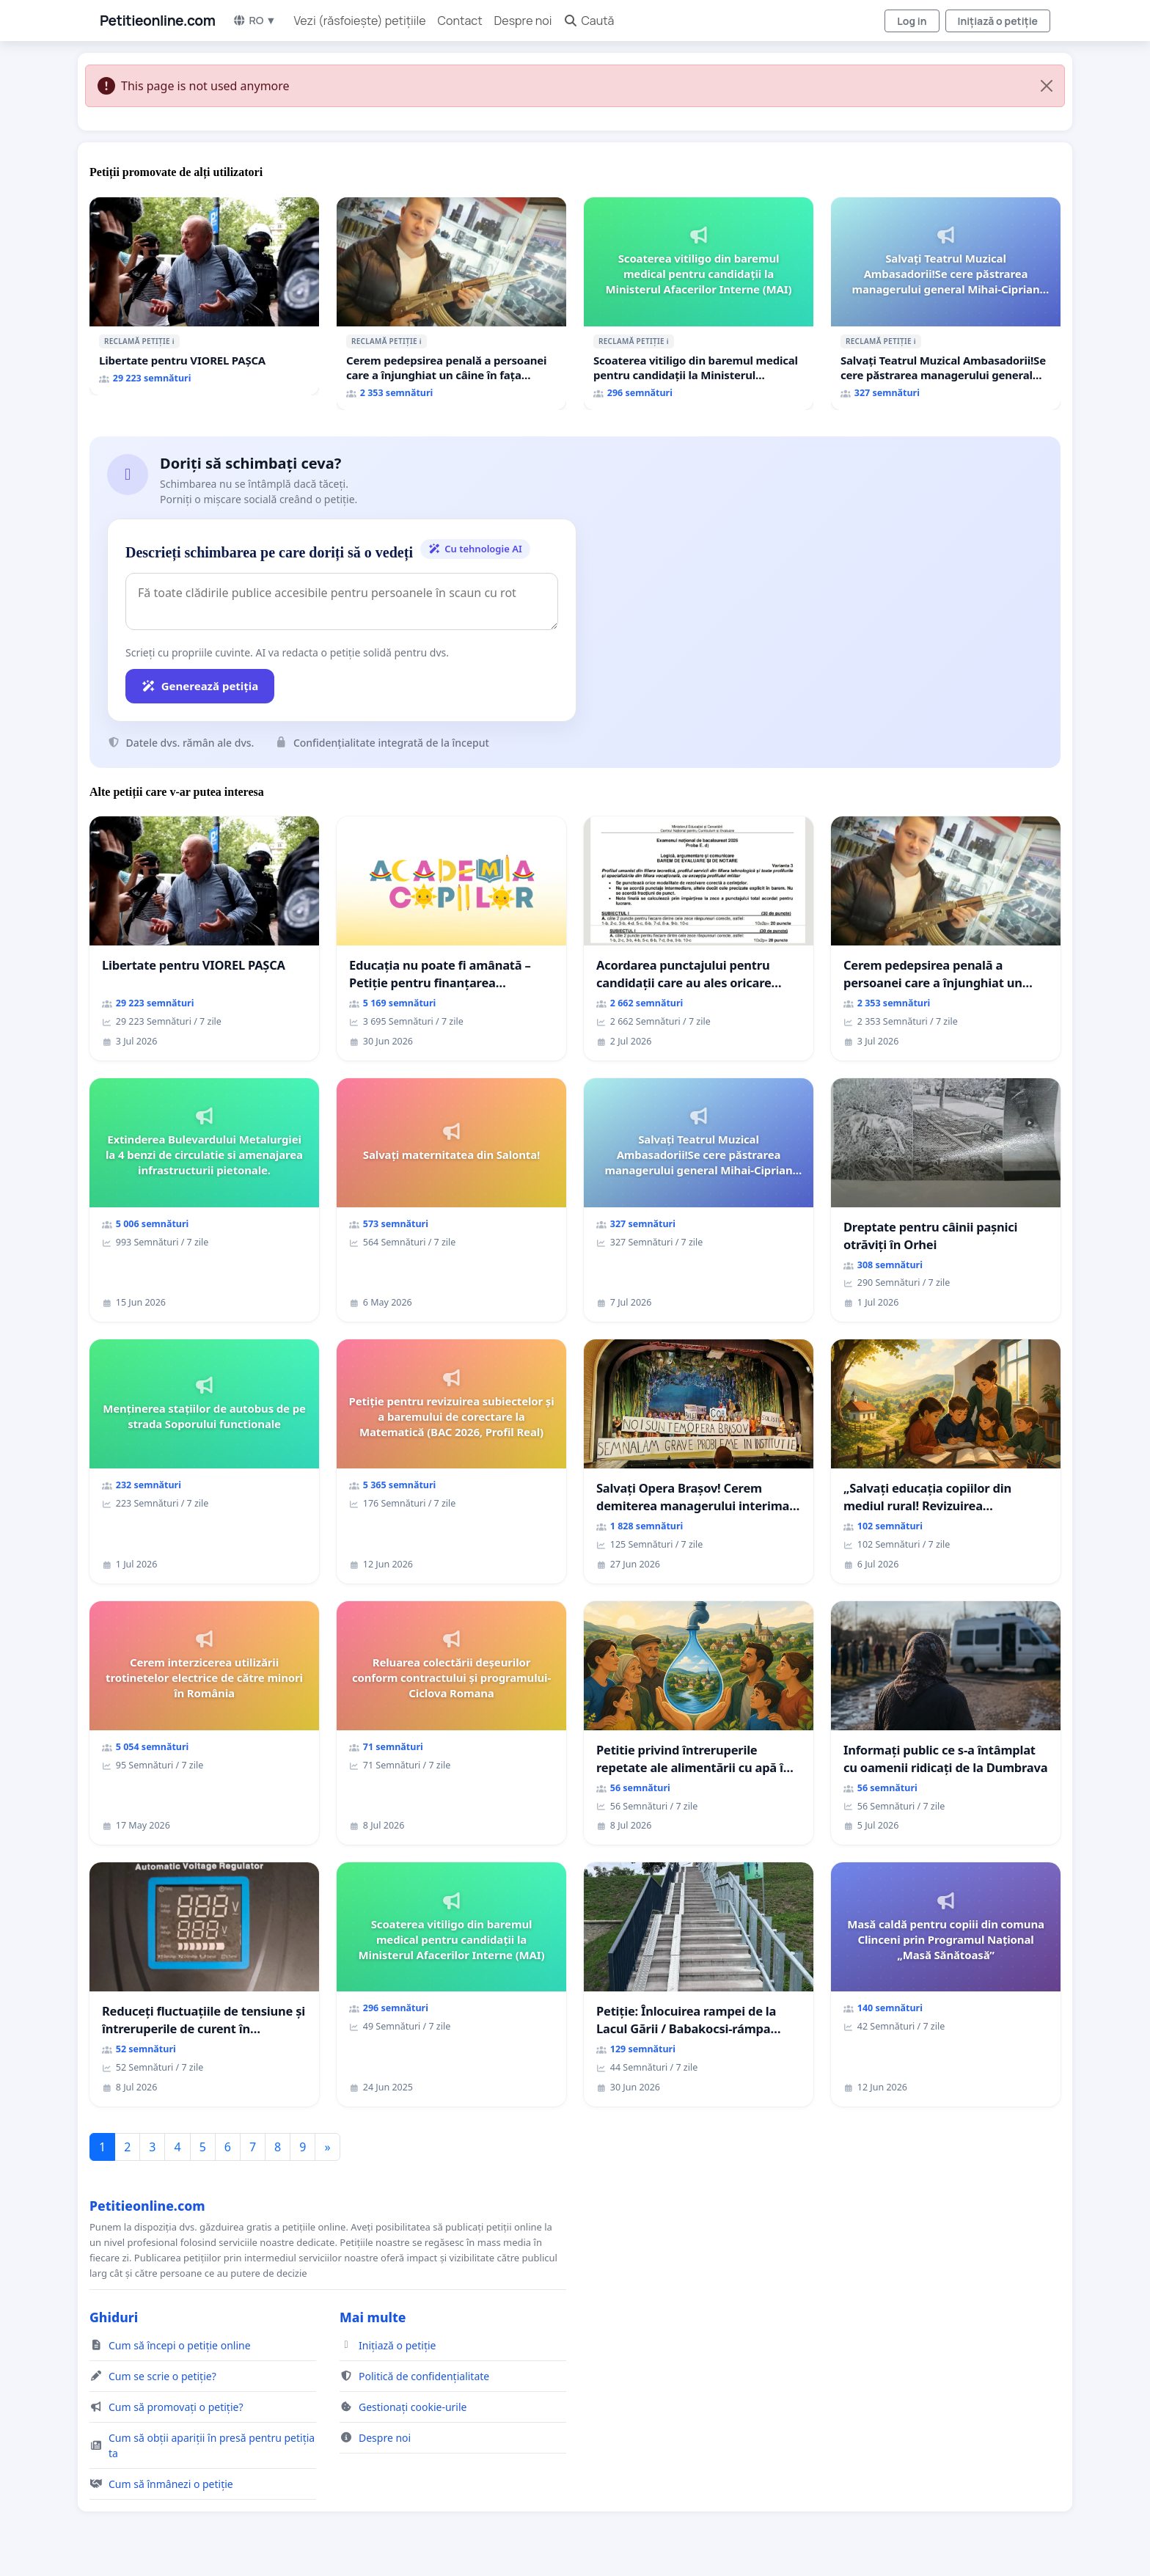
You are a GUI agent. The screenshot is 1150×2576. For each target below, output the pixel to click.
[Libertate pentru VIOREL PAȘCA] (204, 296)
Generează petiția (200, 685)
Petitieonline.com (157, 20)
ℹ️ (173, 341)
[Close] (1046, 85)
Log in (911, 21)
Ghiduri (113, 2317)
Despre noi (523, 20)
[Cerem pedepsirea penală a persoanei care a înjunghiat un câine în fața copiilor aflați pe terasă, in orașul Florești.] (451, 303)
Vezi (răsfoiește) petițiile (360, 20)
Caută (588, 20)
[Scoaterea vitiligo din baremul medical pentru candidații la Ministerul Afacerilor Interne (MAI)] (698, 303)
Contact (460, 20)
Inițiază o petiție (998, 21)
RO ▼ (254, 20)
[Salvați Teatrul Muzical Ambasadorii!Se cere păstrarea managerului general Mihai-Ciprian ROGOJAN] (946, 303)
